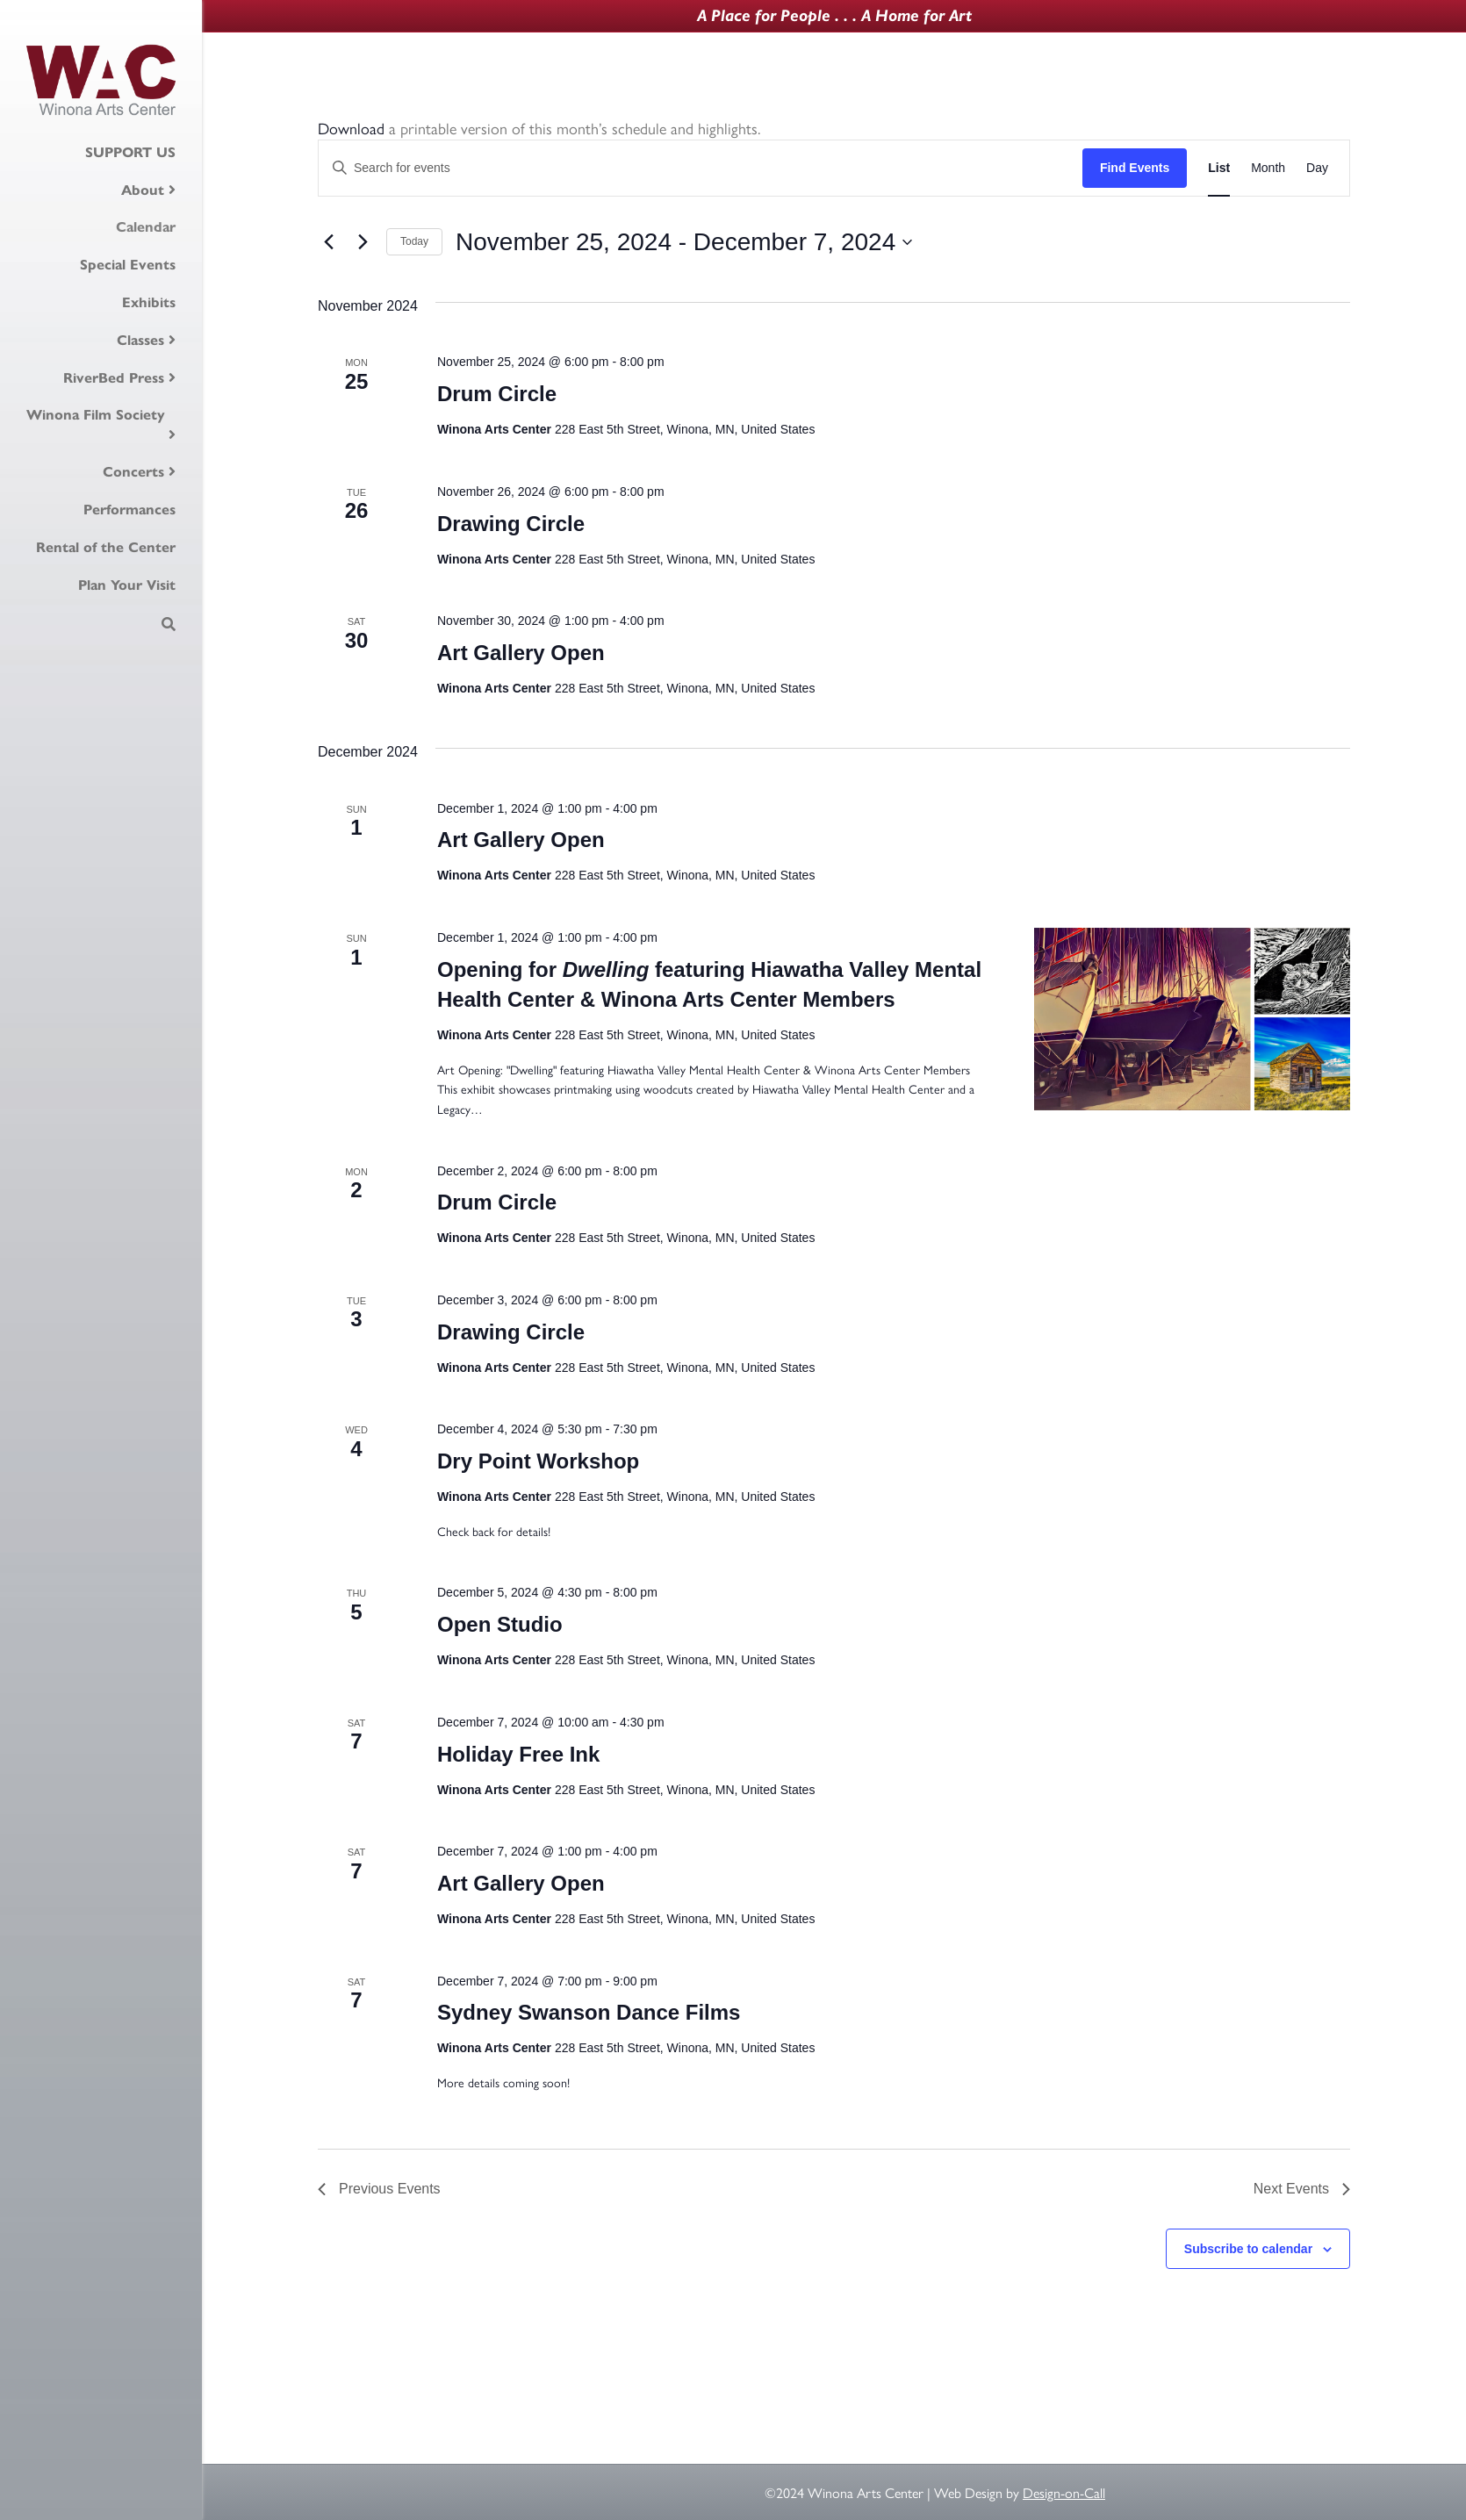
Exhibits (149, 302)
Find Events (1134, 168)
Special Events (128, 264)
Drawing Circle (511, 523)
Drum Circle (497, 394)
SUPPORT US (130, 152)
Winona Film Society (95, 414)
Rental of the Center (106, 546)
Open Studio (500, 1624)
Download (351, 128)
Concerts (133, 471)
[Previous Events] (328, 242)
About (142, 189)
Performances (129, 509)
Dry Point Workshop (538, 1461)
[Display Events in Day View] (1317, 168)
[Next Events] (362, 242)
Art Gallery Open (521, 652)
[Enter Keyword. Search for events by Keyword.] (700, 168)
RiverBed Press (113, 377)
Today (414, 241)
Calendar (146, 226)
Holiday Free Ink (518, 1754)
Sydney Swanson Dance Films (588, 2012)
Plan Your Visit (127, 584)
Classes (140, 339)
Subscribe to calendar (1248, 2249)
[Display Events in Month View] (1268, 168)
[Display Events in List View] (1219, 168)
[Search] (168, 624)
